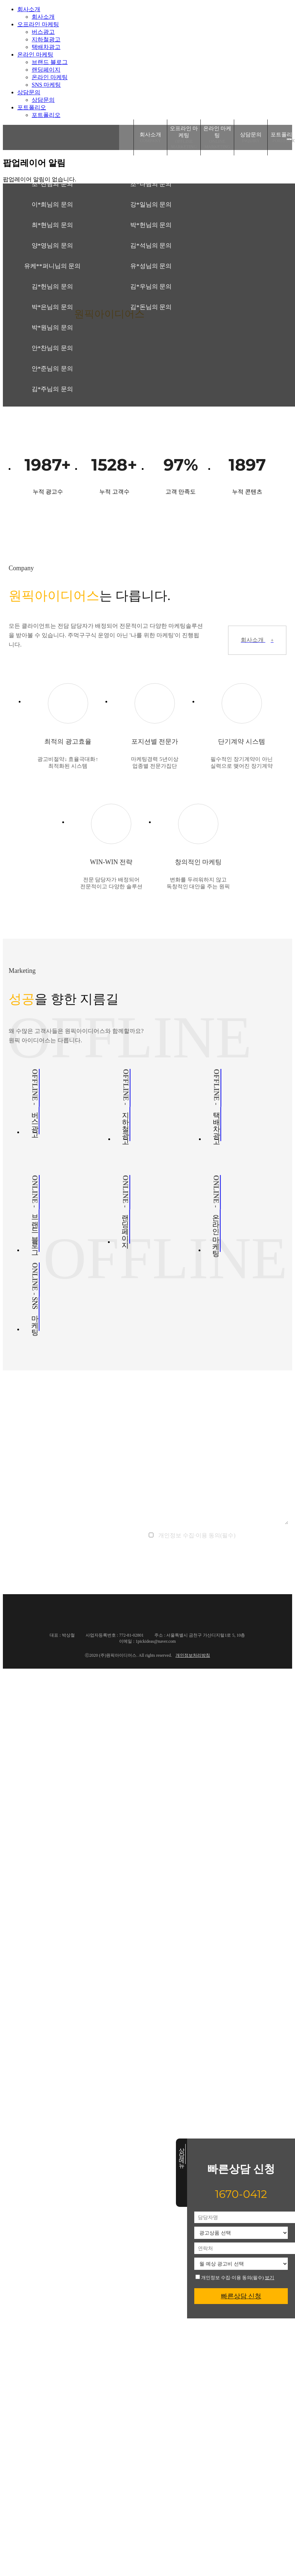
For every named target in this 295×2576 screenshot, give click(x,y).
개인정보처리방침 (193, 1655)
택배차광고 (46, 47)
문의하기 (216, 1562)
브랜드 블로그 (50, 62)
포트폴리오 (31, 107)
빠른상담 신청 (241, 2296)
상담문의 (28, 92)
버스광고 (43, 32)
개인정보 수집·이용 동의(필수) (229, 2277)
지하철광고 (46, 39)
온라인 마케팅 (35, 54)
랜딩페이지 (46, 70)
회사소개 (28, 9)
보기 (269, 2277)
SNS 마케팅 (46, 85)
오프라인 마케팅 (38, 24)
